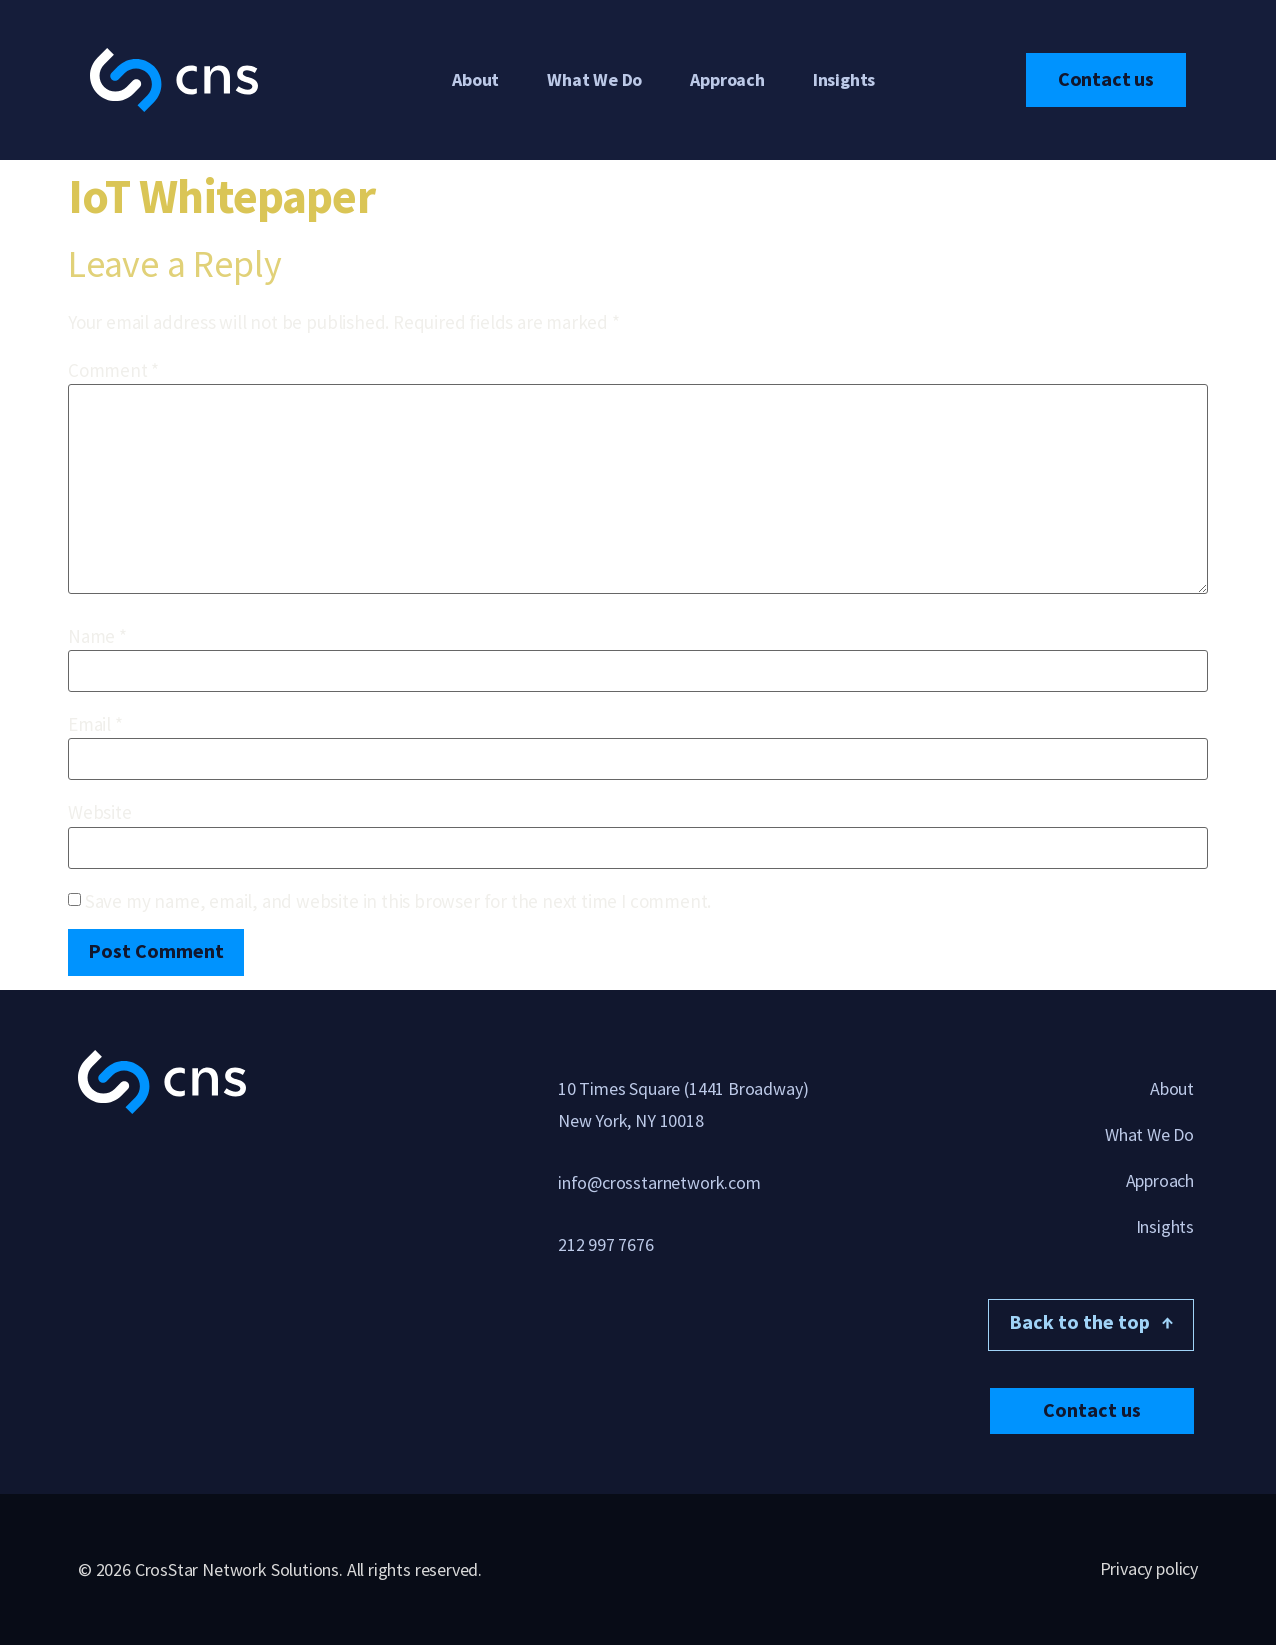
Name (97, 636)
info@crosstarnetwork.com (659, 1182)
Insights (844, 79)
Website (100, 812)
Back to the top (1091, 1321)
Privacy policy (1149, 1567)
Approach (727, 79)
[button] (1092, 1410)
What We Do (594, 79)
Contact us (1106, 78)
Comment (113, 370)
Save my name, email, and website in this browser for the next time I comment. (398, 901)
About (475, 79)
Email (95, 724)
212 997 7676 (606, 1244)
